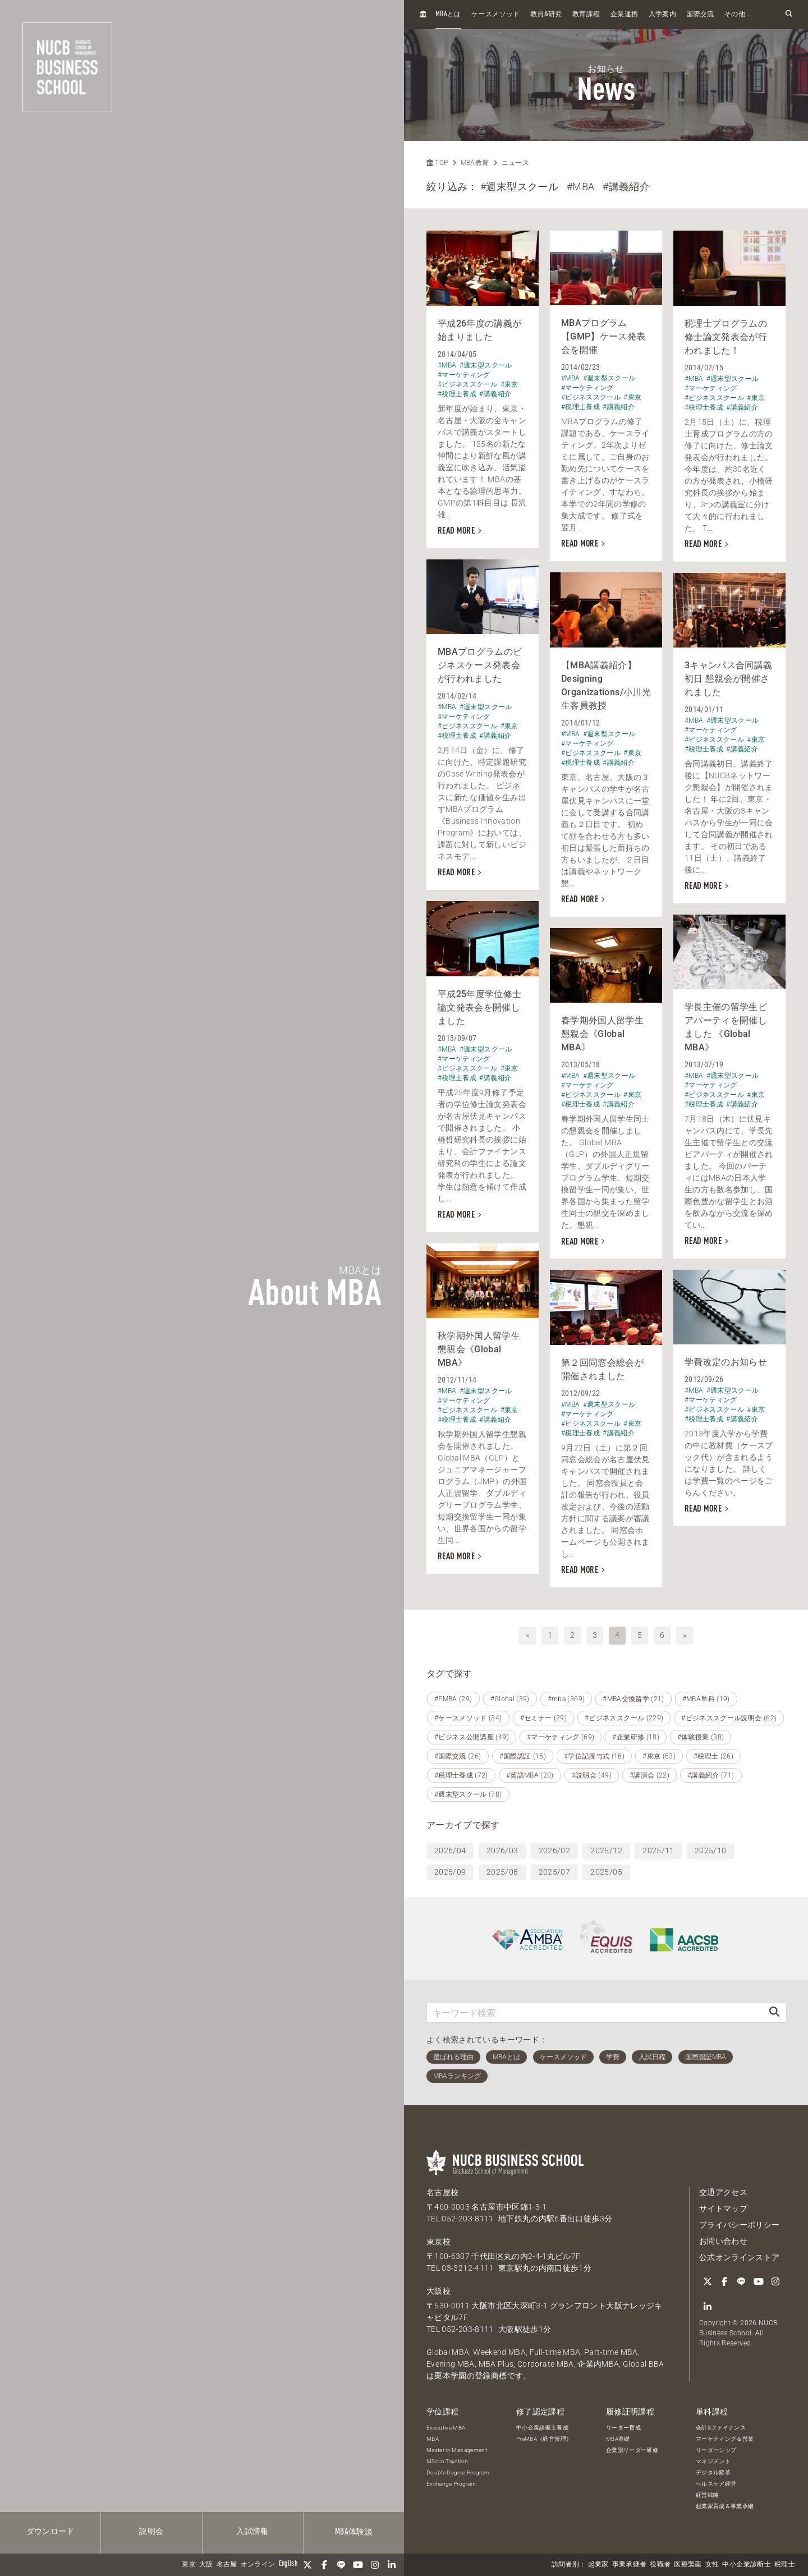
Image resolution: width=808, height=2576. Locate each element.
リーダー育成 (623, 2428)
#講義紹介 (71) (710, 1775)
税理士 (784, 2564)
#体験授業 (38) (700, 1737)
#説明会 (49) (592, 1775)
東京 (189, 2564)
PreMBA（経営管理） (544, 2439)
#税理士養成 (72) (461, 1775)
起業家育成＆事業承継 (725, 2506)
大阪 (206, 2564)
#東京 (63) (659, 1756)
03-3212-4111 (467, 2267)
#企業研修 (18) (635, 1737)
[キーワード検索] (595, 2012)
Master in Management (456, 2450)
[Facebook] (324, 2565)
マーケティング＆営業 (725, 2439)
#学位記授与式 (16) (594, 1756)
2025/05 (606, 1871)
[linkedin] (391, 2565)
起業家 (598, 2564)
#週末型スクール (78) (468, 1794)
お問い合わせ (723, 2241)
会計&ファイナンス (721, 2428)
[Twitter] (307, 2565)
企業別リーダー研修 (632, 2450)
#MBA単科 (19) (706, 1699)
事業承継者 (629, 2564)
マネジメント (713, 2461)
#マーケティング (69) (561, 1737)
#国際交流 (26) (457, 1756)
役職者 (660, 2564)
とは (448, 14)
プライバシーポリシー (739, 2224)
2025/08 (502, 1871)
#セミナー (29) (543, 1718)
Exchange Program (451, 2484)
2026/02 (554, 1850)
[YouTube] (358, 2565)
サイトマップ (723, 2208)
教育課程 (586, 14)
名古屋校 (442, 2192)
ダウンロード (50, 2532)
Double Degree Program (457, 2472)
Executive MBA (446, 2428)
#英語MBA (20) (530, 1775)
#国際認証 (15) (523, 1756)
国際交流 (700, 14)
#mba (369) (566, 1699)
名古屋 (227, 2564)
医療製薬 (687, 2564)
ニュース (515, 163)
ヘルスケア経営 (716, 2484)
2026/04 (450, 1850)
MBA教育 (475, 163)
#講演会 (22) (649, 1775)
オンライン (258, 2564)
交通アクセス (723, 2192)
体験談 (354, 2532)
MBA (432, 2439)
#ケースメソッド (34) (468, 1718)
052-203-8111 (467, 2218)
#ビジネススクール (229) (624, 1718)
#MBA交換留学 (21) (633, 1699)
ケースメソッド (495, 14)
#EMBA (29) (453, 1699)
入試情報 (252, 2532)
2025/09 (450, 1871)
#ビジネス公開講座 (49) (471, 1737)
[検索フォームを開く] (789, 14)
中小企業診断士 (746, 2564)
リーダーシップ (716, 2450)
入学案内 (662, 14)
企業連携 (624, 14)
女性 (712, 2564)
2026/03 (502, 1850)
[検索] (774, 2012)
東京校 (438, 2241)
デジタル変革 (713, 2472)
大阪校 (438, 2290)
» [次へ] (684, 1635)
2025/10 (710, 1850)
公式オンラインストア (739, 2257)
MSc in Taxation (447, 2461)
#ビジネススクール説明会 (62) (729, 1718)
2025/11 (658, 1850)
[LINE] (341, 2565)
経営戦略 (707, 2495)
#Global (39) (510, 1699)
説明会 (151, 2532)
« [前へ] (527, 1635)
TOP (437, 163)
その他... (737, 14)
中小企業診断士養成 (542, 2428)
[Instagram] (374, 2565)
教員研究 (546, 14)
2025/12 (606, 1850)
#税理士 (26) (713, 1756)
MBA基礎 (618, 2439)
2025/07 (554, 1871)
